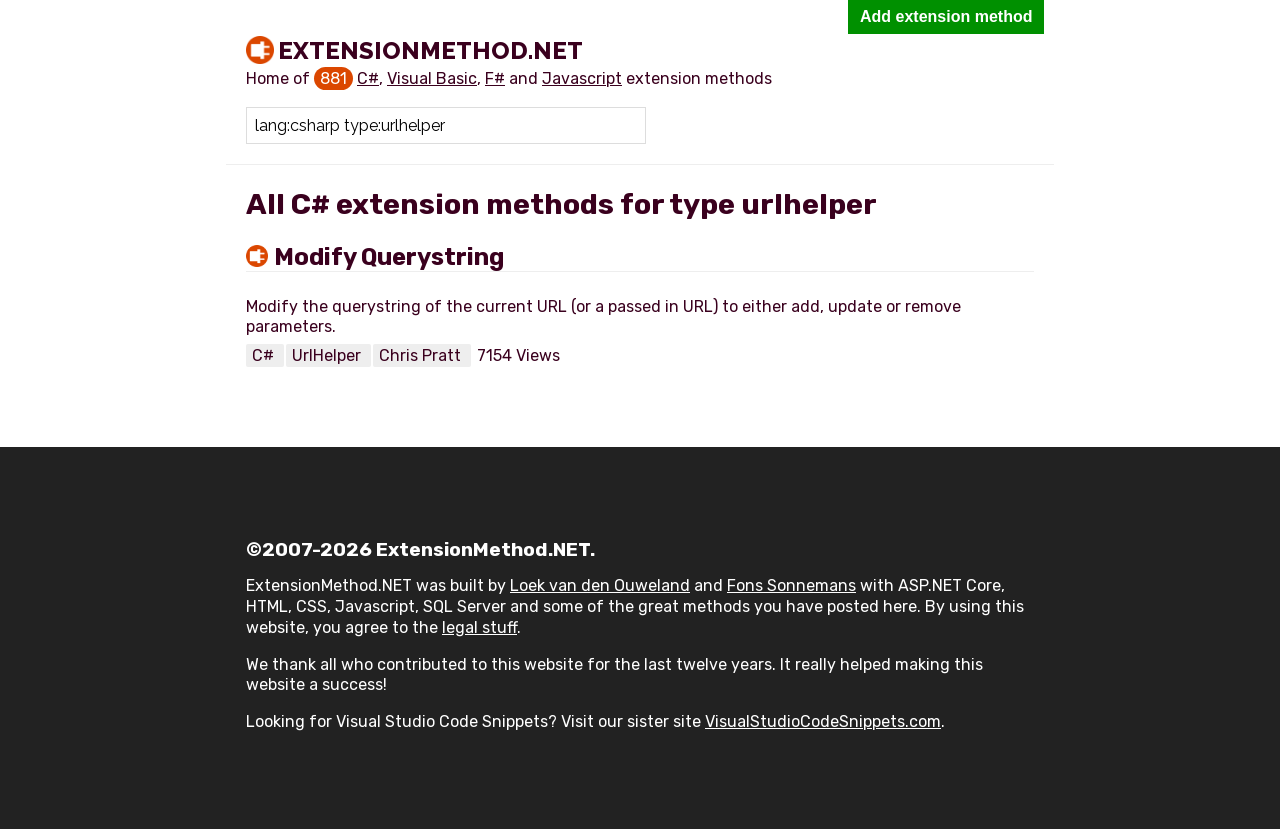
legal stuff (479, 627)
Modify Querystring (389, 257)
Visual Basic (432, 78)
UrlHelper (328, 355)
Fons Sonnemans (791, 585)
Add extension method (946, 16)
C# (368, 78)
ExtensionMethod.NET (430, 50)
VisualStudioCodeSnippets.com (823, 721)
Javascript (582, 78)
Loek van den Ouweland (600, 585)
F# (495, 78)
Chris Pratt (422, 355)
